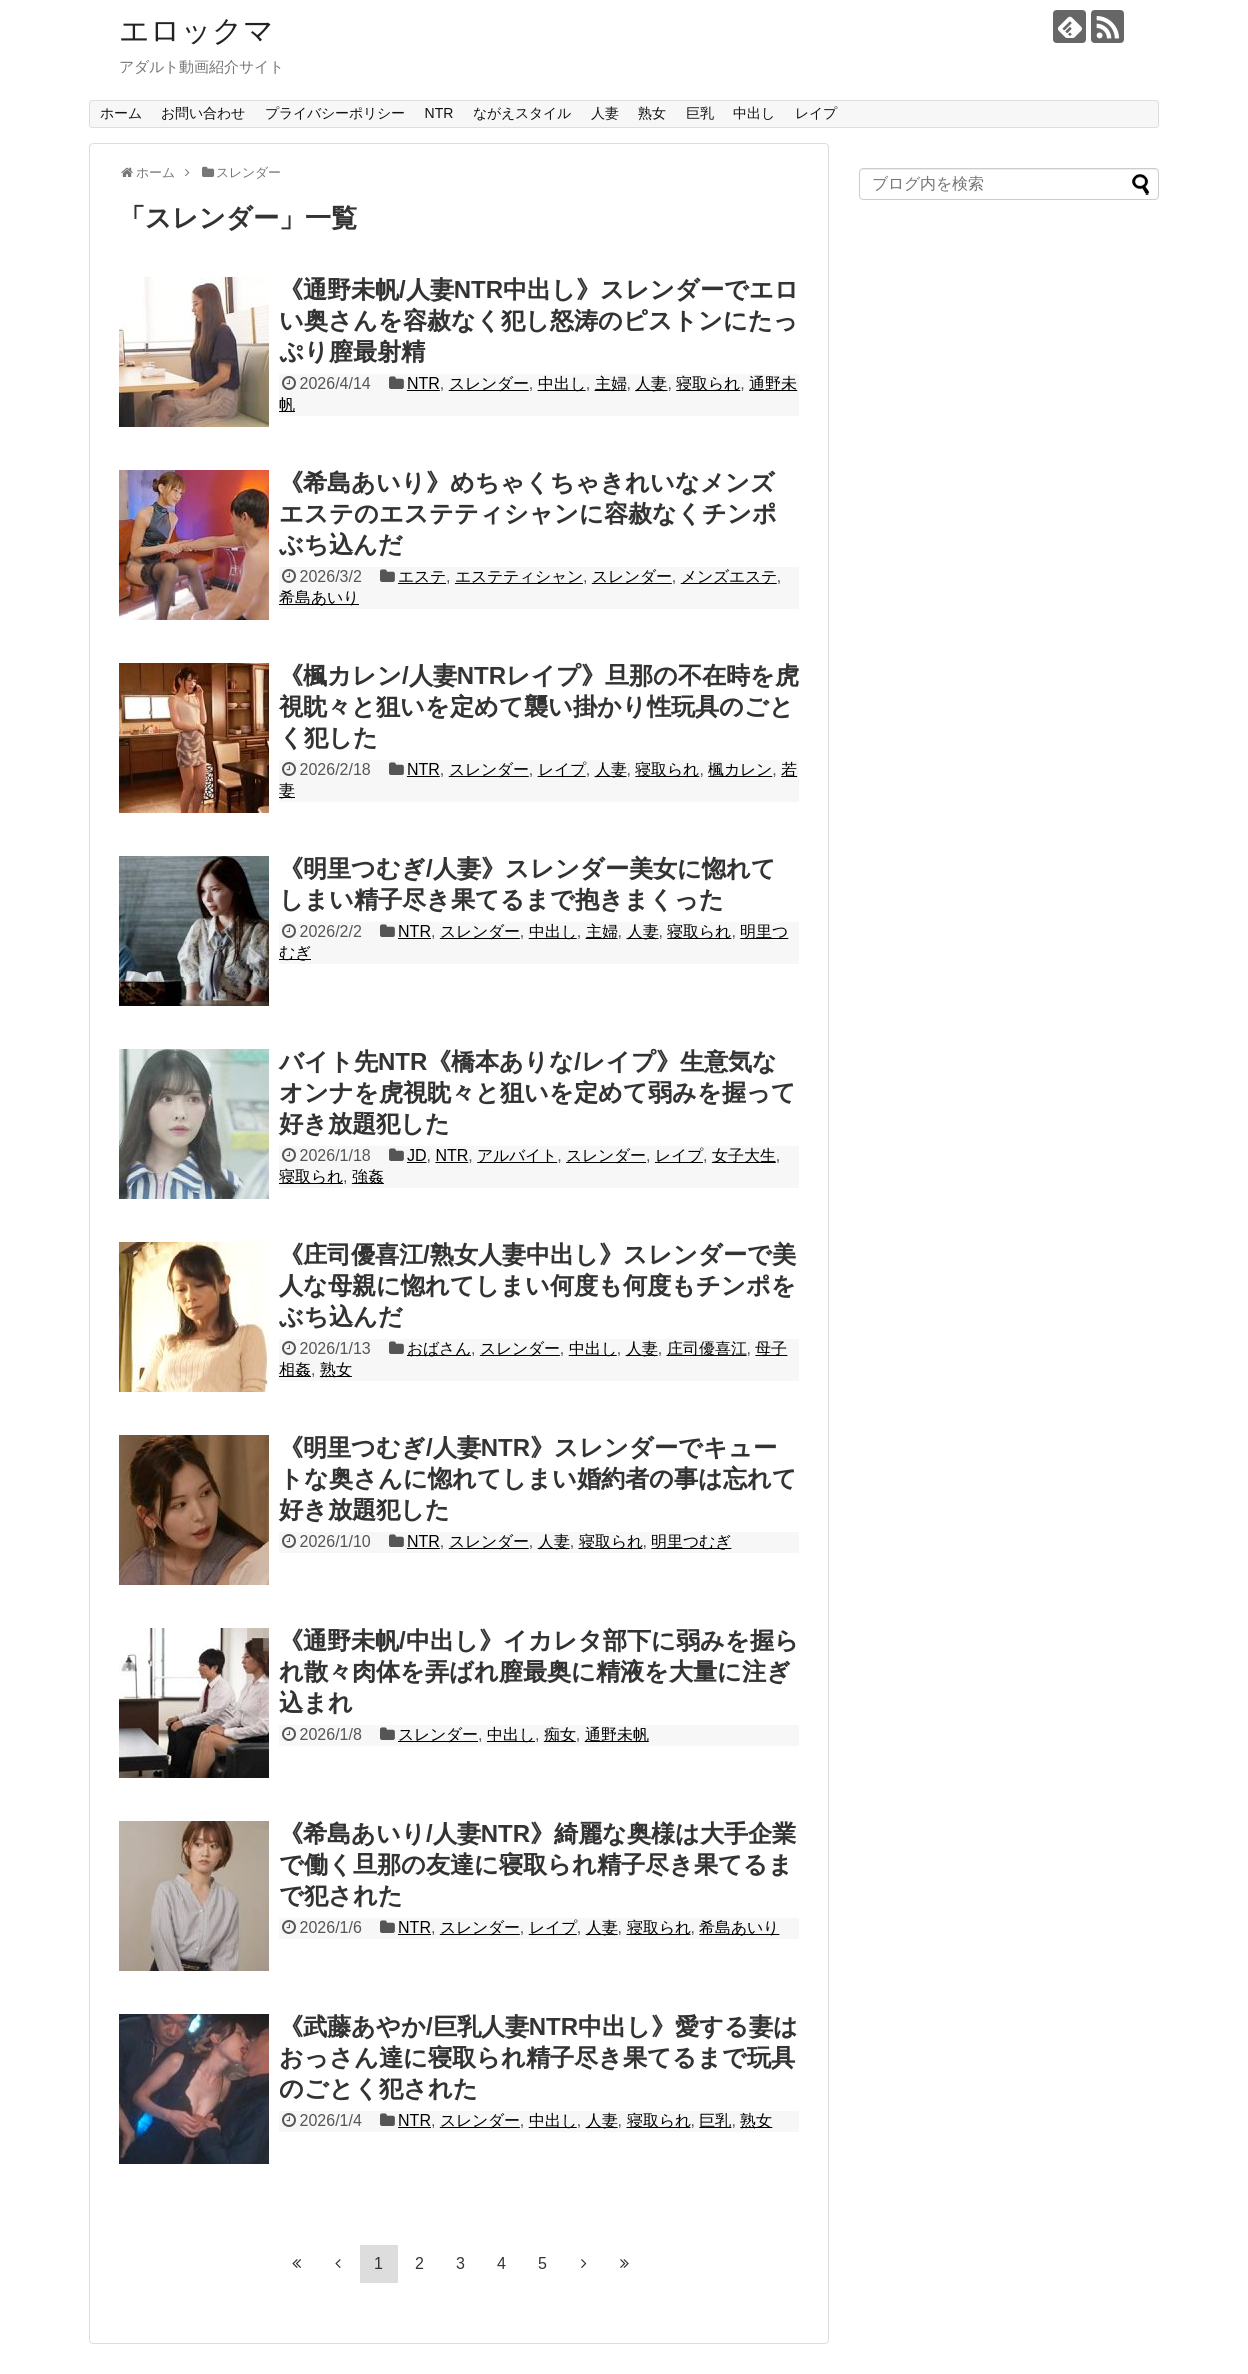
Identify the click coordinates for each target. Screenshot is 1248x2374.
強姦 (368, 1176)
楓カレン (740, 769)
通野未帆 (617, 1734)
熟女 (652, 113)
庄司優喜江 (707, 1348)
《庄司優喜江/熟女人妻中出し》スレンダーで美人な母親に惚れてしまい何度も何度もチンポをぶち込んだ (537, 1285)
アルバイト (517, 1155)
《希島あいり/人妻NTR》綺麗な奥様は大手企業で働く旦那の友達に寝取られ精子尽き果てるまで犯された (537, 1864)
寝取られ (708, 383)
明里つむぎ (691, 1541)
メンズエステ (729, 576)
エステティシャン (519, 576)
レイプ (816, 113)
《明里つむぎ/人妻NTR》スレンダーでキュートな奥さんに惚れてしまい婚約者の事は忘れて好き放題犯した (538, 1478)
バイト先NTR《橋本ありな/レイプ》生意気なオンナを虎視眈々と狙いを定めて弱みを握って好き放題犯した (537, 1092)
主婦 (611, 383)
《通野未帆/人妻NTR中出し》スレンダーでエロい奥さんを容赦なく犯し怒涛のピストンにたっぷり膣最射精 (539, 320)
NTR (439, 113)
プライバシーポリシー (335, 113)
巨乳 (700, 113)
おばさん (439, 1348)
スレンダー (489, 383)
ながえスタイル (522, 113)
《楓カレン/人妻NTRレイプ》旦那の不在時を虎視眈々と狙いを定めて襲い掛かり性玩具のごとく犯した (539, 706)
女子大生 (744, 1155)
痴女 (560, 1734)
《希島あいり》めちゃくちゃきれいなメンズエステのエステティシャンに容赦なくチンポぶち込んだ (528, 513)
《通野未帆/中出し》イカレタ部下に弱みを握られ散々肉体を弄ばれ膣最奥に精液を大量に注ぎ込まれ (539, 1671)
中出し (754, 113)
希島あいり (319, 597)
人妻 (605, 113)
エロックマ (196, 30)
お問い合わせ (203, 113)
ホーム (121, 113)
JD (417, 1155)
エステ (422, 576)
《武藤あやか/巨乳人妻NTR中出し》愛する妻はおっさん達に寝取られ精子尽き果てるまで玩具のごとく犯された (538, 2057)
